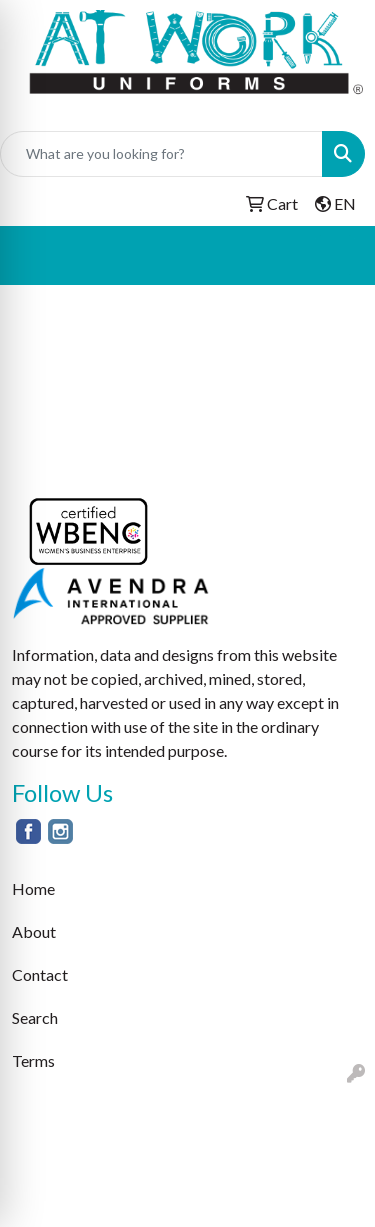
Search (35, 1017)
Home (33, 888)
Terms (33, 1060)
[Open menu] (335, 255)
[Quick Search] (161, 154)
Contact (40, 974)
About (34, 931)
